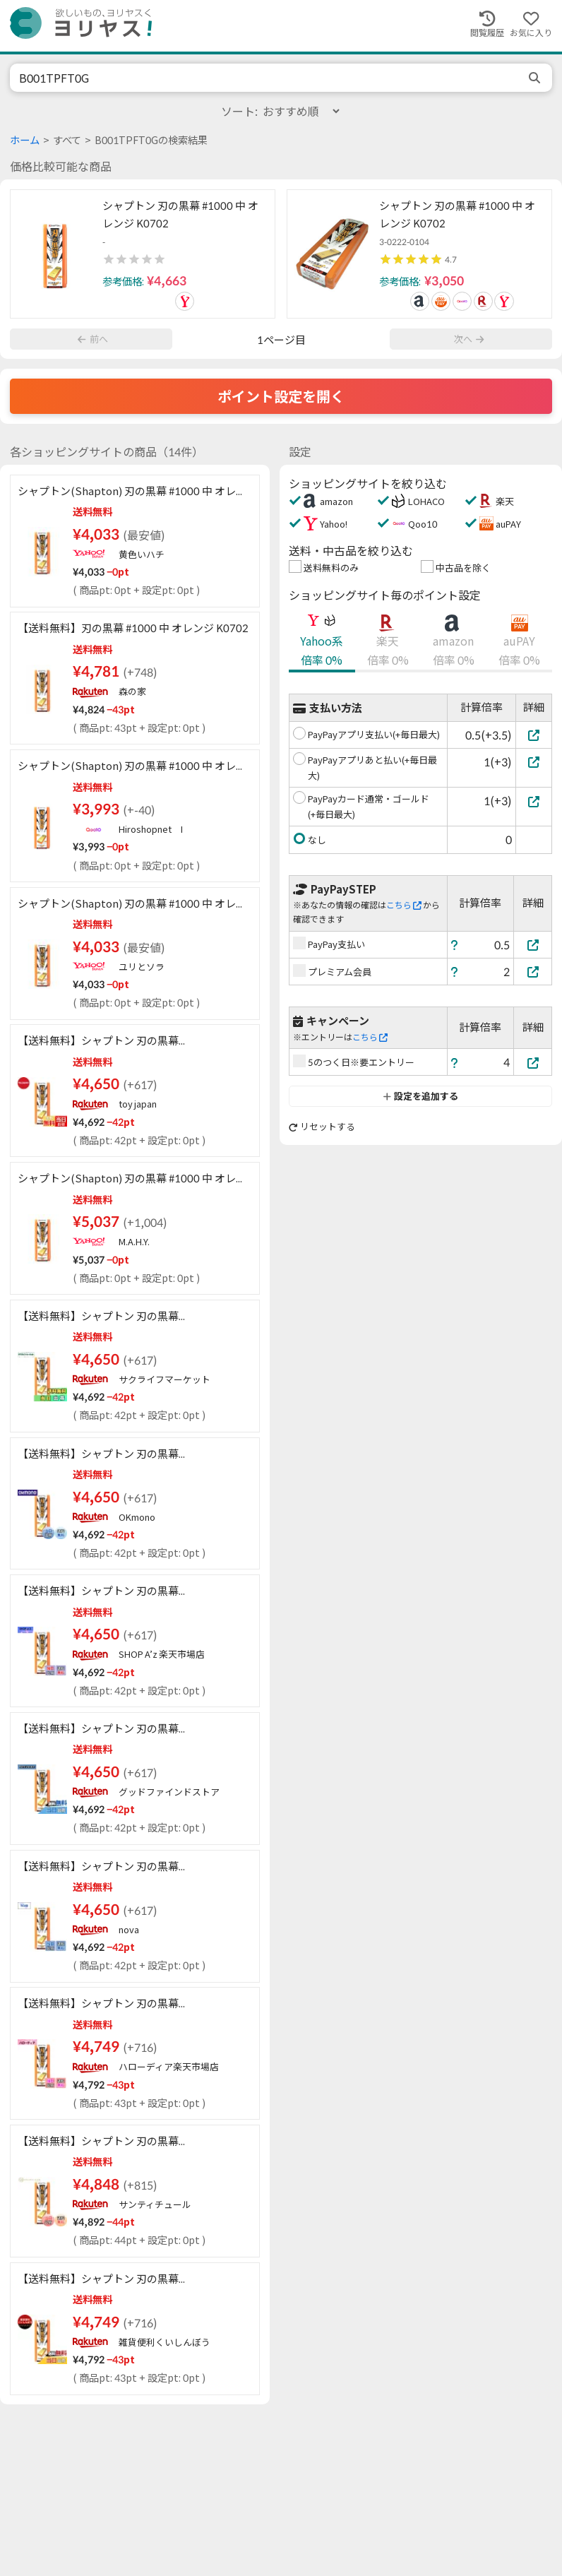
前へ (92, 339)
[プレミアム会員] (533, 971)
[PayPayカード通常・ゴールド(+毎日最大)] (534, 801)
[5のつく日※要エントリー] (533, 1062)
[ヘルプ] (454, 944)
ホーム (25, 140)
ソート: (281, 111)
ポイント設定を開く (281, 395)
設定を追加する (420, 1096)
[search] (536, 78)
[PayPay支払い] (533, 944)
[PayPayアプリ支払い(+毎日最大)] (534, 734)
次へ (469, 339)
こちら (404, 905)
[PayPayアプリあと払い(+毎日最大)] (534, 761)
